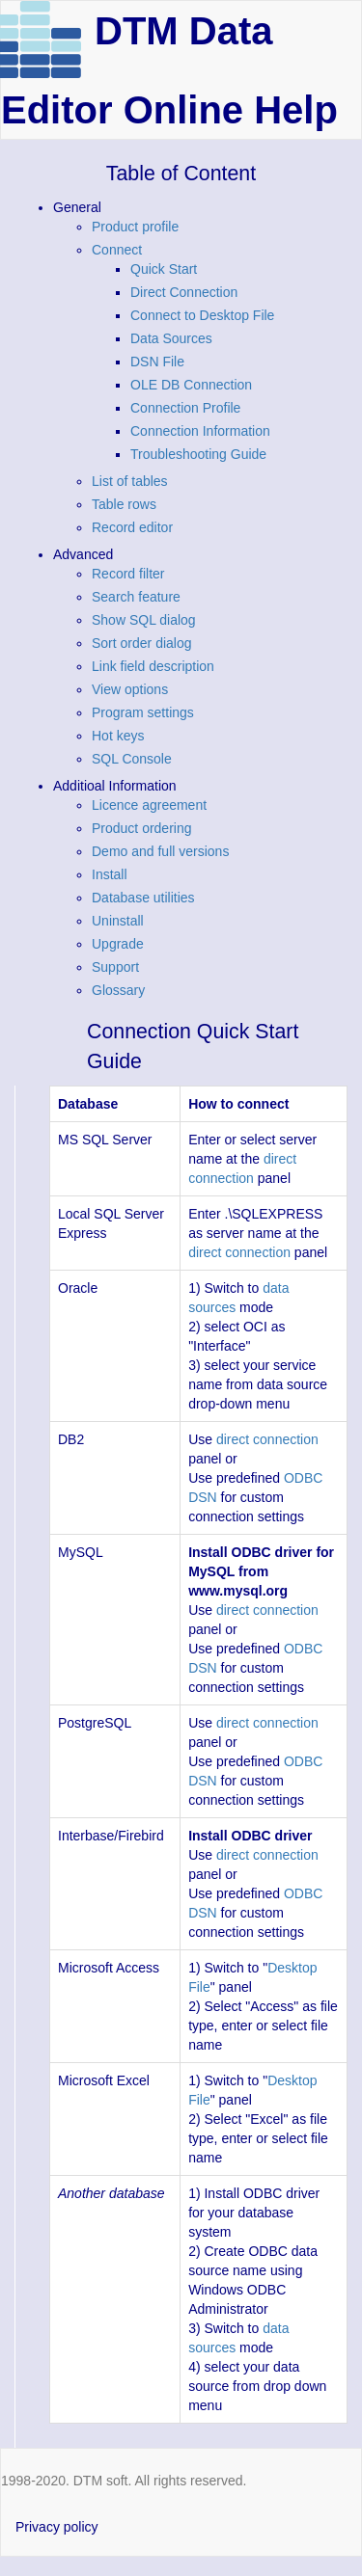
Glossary (118, 990)
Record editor (132, 527)
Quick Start (163, 269)
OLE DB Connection (191, 384)
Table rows (124, 504)
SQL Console (132, 758)
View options (130, 689)
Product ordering (142, 828)
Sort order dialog (142, 643)
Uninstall (118, 920)
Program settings (143, 712)
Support (115, 967)
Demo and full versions (160, 851)
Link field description (153, 666)
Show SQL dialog (144, 620)
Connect (117, 249)
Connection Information (200, 431)
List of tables (130, 481)
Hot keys (118, 735)
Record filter (128, 573)
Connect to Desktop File (202, 315)
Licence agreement (149, 805)
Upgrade (118, 944)
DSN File (157, 361)
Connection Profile (185, 408)
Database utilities (143, 897)
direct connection (239, 1252)
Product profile (135, 226)
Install (109, 874)
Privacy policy (56, 2527)
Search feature (136, 596)
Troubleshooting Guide (198, 454)
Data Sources (171, 338)
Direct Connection (183, 292)
